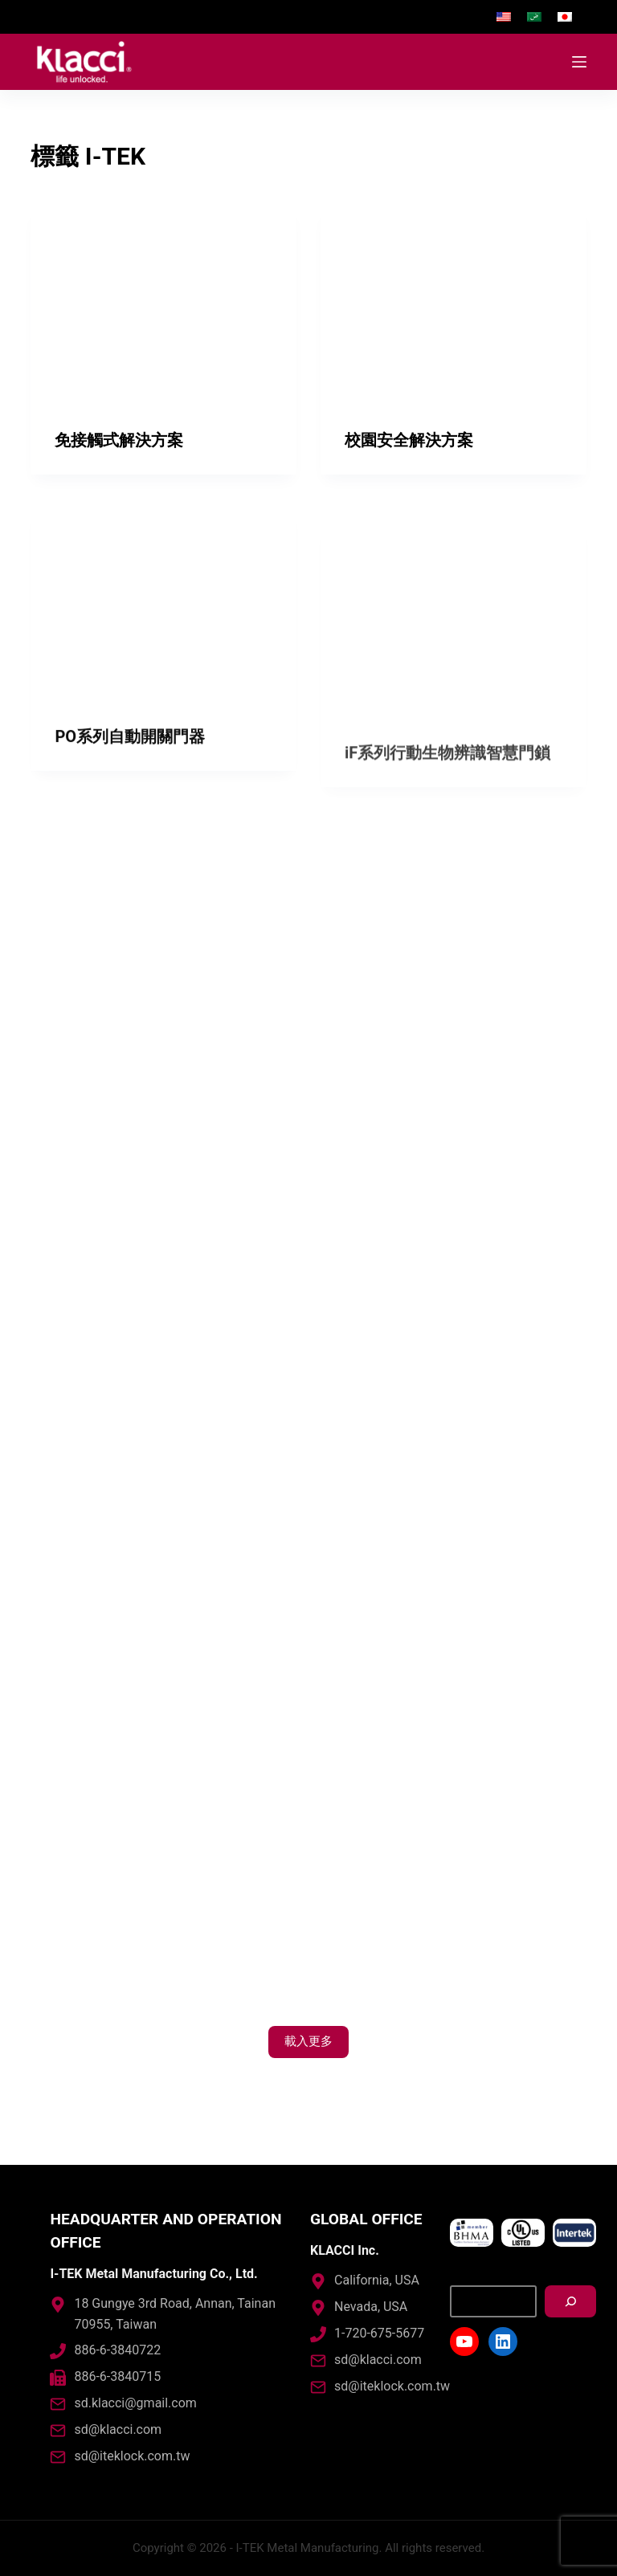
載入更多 (308, 2041)
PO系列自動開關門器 (130, 764)
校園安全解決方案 (409, 440)
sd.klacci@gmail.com (135, 2403)
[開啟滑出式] (579, 62)
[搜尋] (570, 2301)
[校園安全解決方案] (453, 306)
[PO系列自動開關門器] (163, 630)
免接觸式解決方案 (119, 440)
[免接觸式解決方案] (163, 306)
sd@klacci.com (117, 2429)
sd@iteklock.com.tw (132, 2456)
